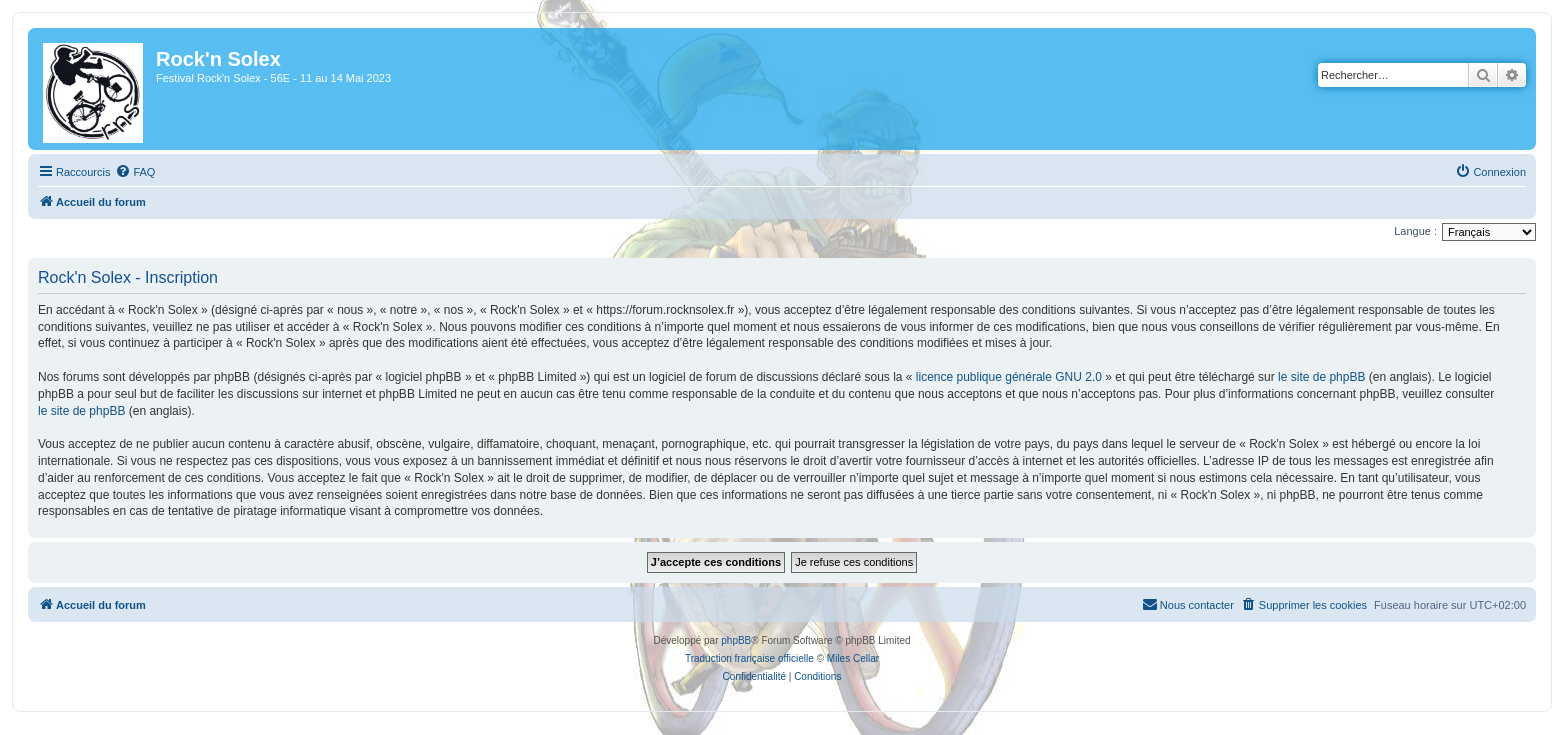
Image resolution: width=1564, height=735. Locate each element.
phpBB (736, 640)
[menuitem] (135, 172)
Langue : (1415, 231)
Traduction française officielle (749, 658)
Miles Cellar (853, 658)
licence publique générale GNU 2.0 (1009, 377)
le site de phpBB (1321, 377)
